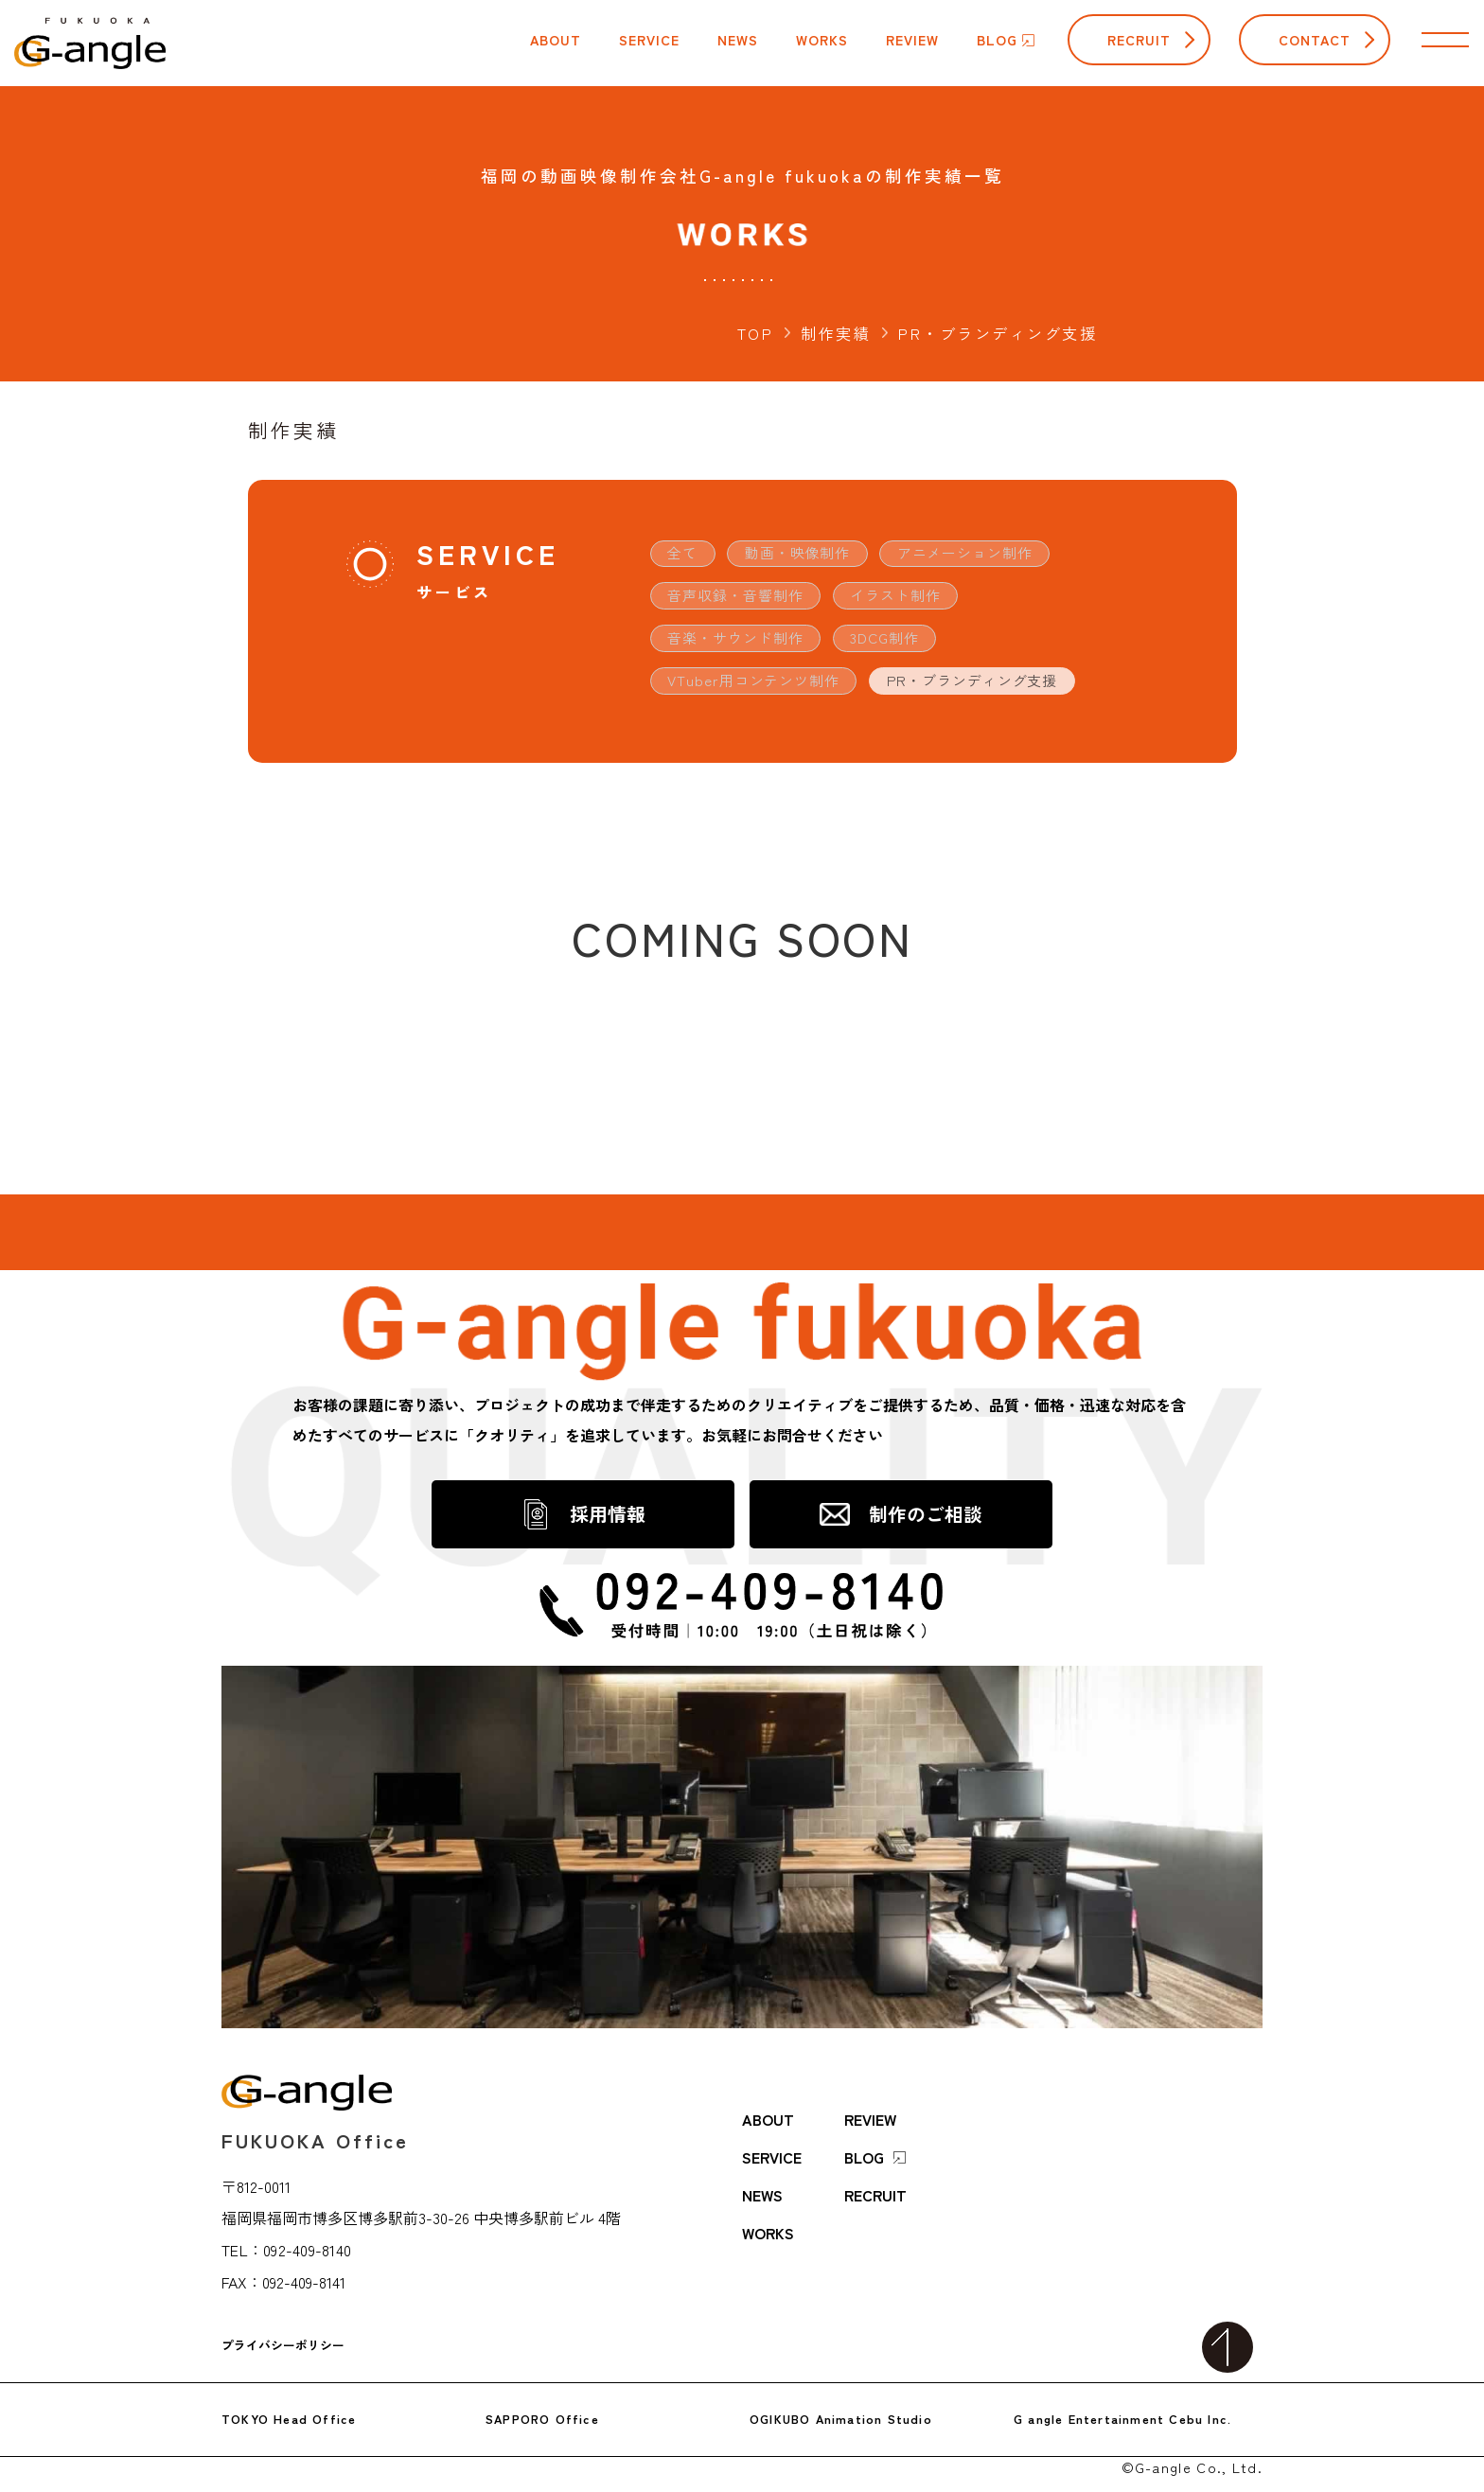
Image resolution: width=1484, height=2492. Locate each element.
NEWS (762, 2168)
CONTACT (1315, 39)
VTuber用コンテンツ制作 (760, 687)
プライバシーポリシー (282, 2320)
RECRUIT (1139, 39)
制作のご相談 (925, 1520)
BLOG (875, 2130)
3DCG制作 (901, 642)
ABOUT (768, 2092)
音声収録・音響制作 (741, 598)
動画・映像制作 (807, 553)
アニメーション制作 (987, 553)
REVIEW (870, 2092)
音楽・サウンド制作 (741, 642)
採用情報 (607, 1520)
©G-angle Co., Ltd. (1192, 2440)
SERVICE (772, 2130)
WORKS (768, 2206)
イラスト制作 (912, 598)
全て (685, 553)
